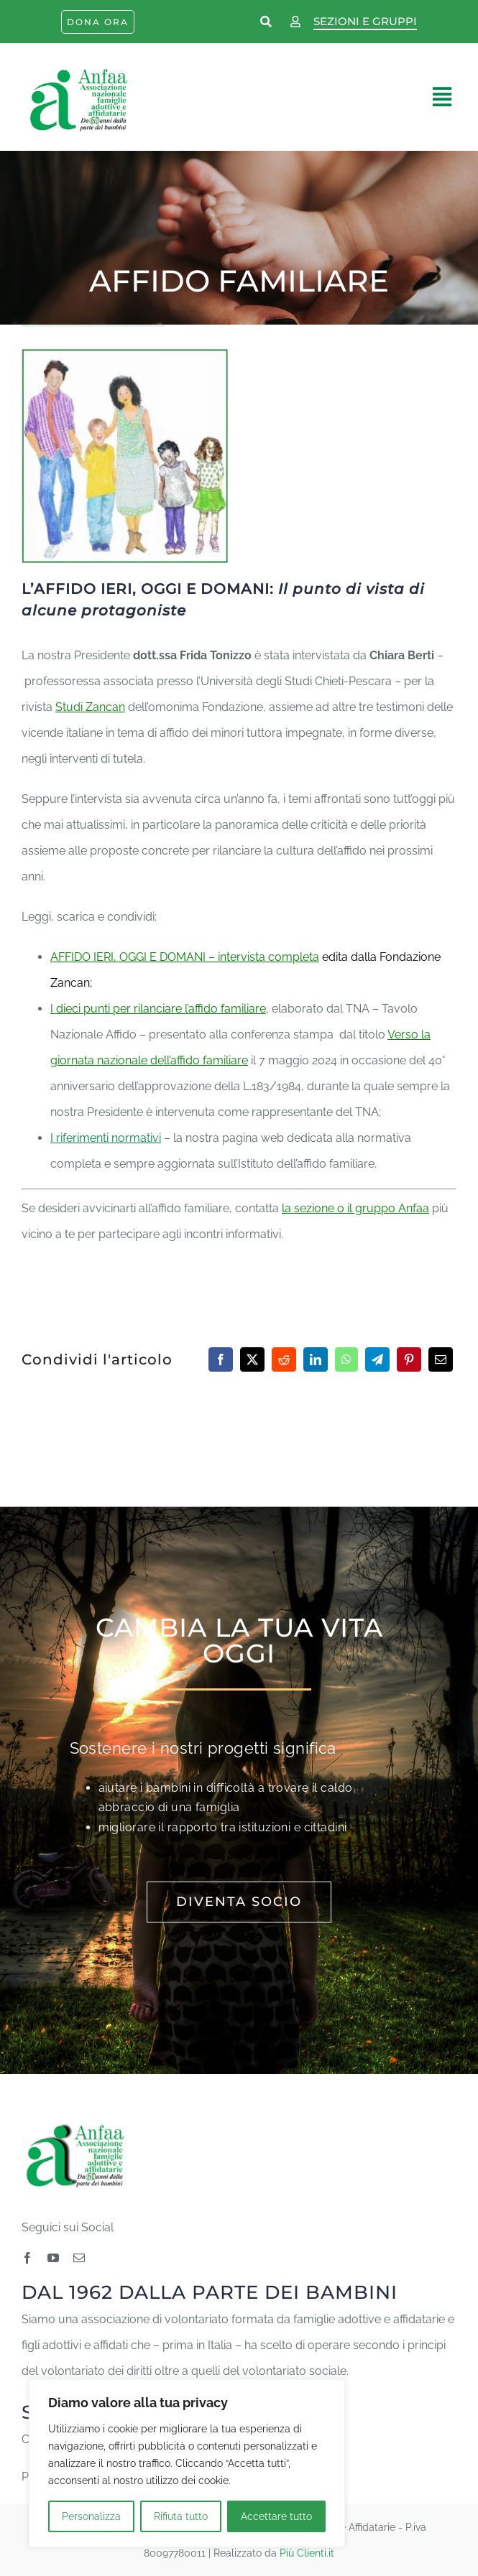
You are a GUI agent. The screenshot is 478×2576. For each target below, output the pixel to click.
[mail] (79, 2258)
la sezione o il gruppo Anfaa (355, 1208)
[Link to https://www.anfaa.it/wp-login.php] (295, 22)
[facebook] (27, 2258)
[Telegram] (377, 1359)
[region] (187, 2463)
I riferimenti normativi (105, 1138)
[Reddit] (284, 1359)
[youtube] (53, 2258)
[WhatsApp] (346, 1359)
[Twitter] (252, 1359)
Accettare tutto (276, 2516)
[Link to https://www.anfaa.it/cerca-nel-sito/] (266, 22)
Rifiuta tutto (181, 2516)
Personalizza (91, 2516)
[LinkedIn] (315, 1359)
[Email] (440, 1359)
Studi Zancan (90, 707)
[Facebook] (220, 1359)
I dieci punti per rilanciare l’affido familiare (158, 1008)
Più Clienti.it (307, 2553)
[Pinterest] (409, 1359)
